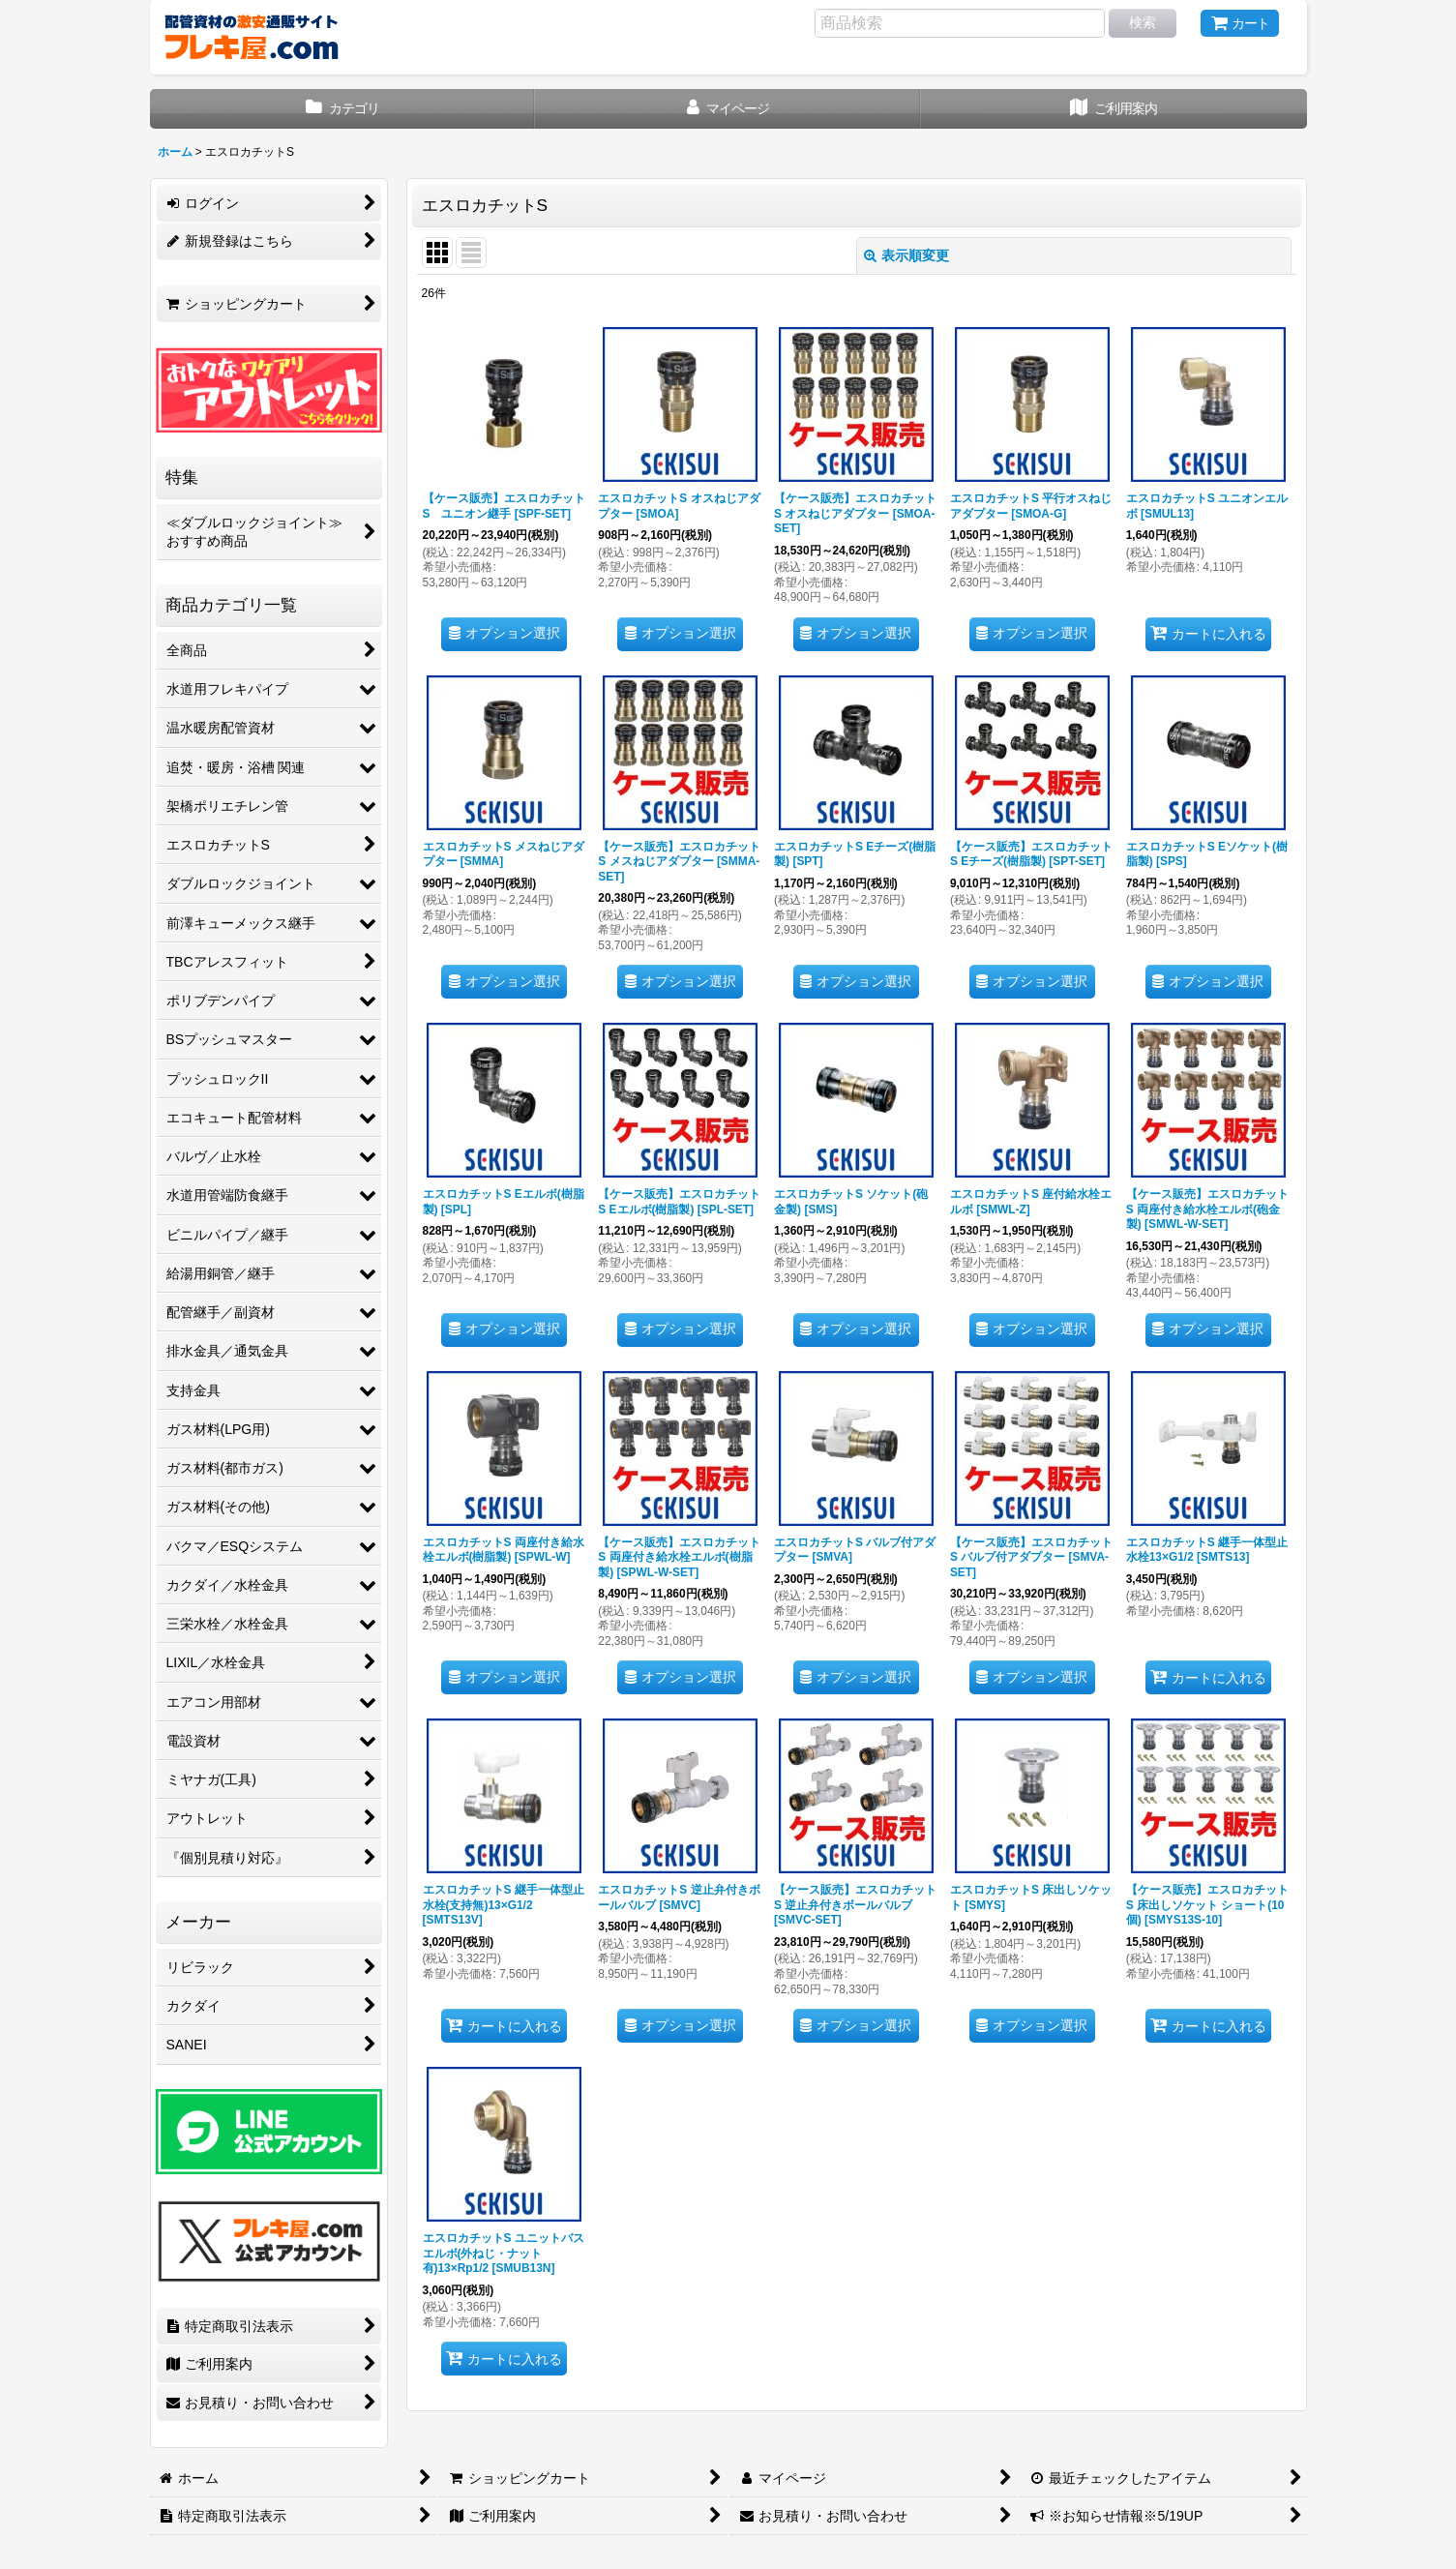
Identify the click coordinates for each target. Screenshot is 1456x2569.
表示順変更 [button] (906, 255)
